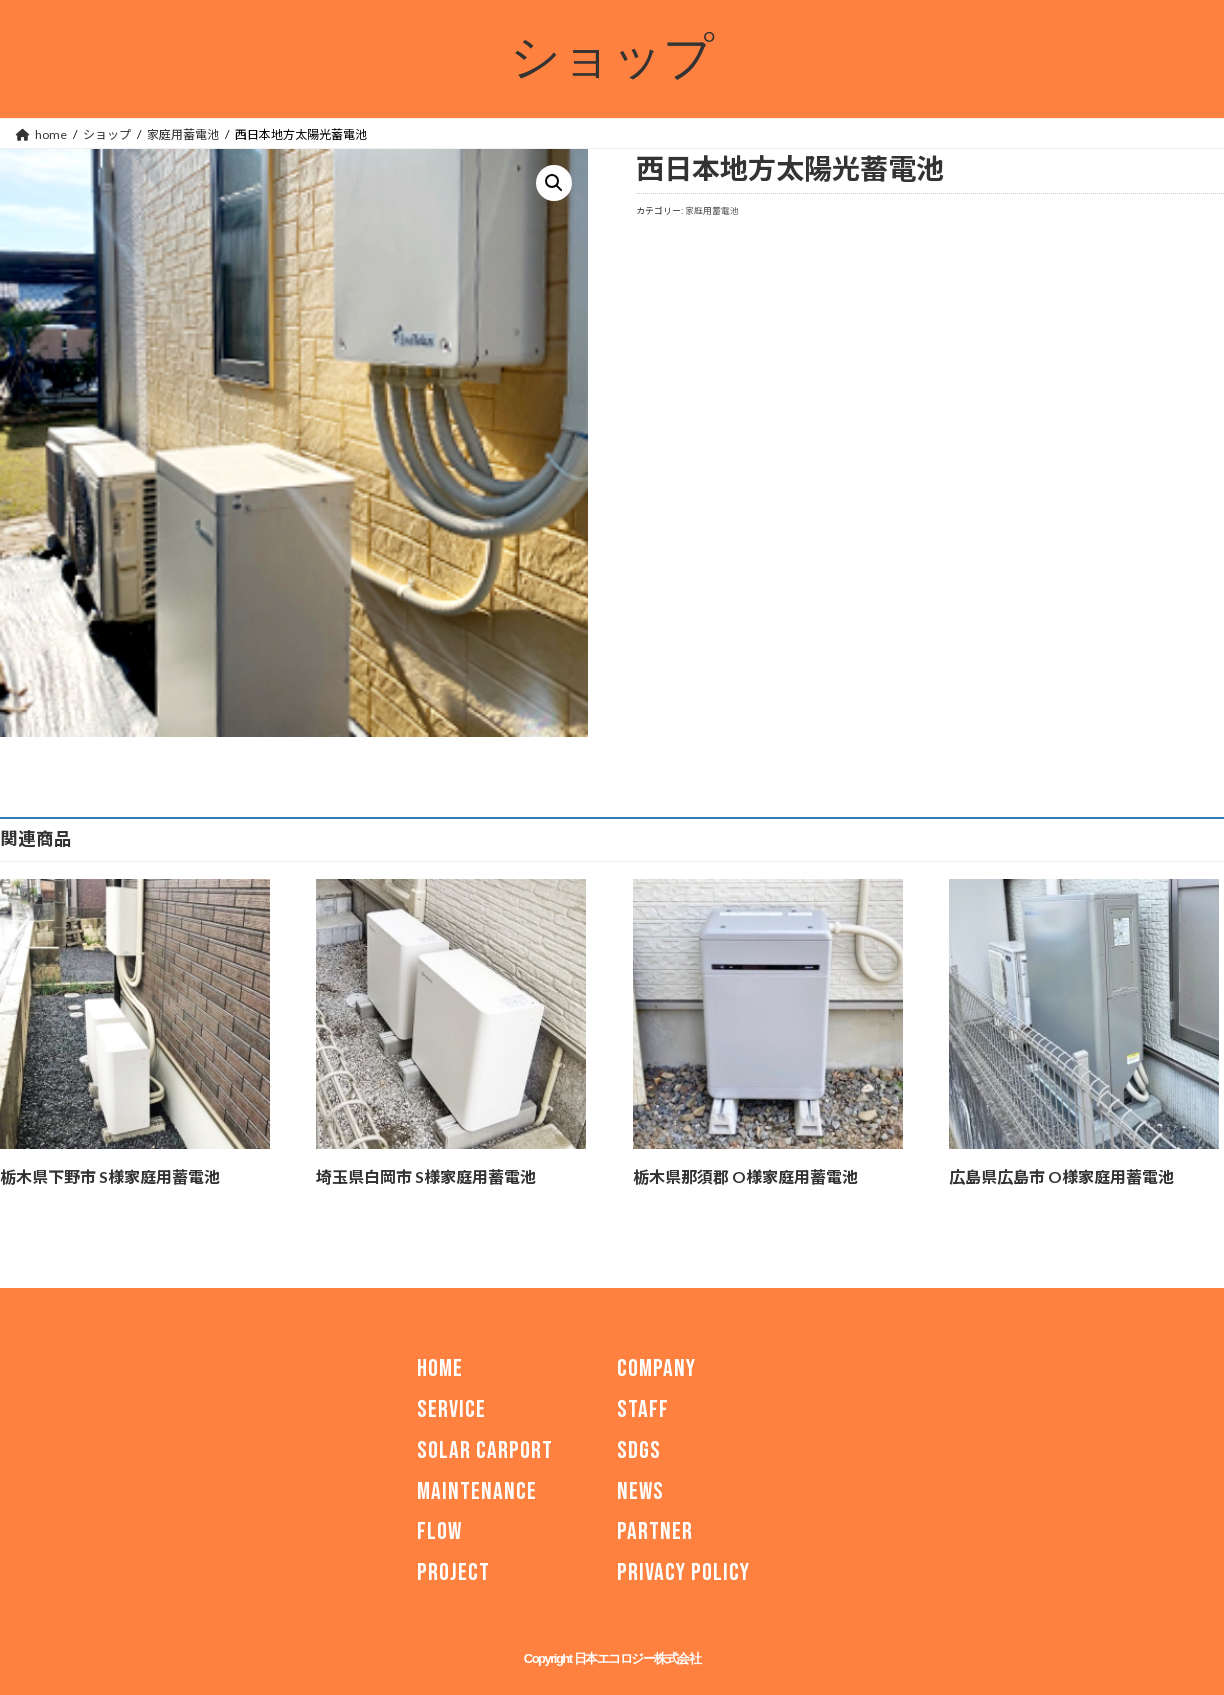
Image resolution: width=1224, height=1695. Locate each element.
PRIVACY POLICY (683, 1572)
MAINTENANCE (477, 1490)
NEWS (640, 1490)
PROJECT (453, 1572)
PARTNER (655, 1531)
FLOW (439, 1531)
